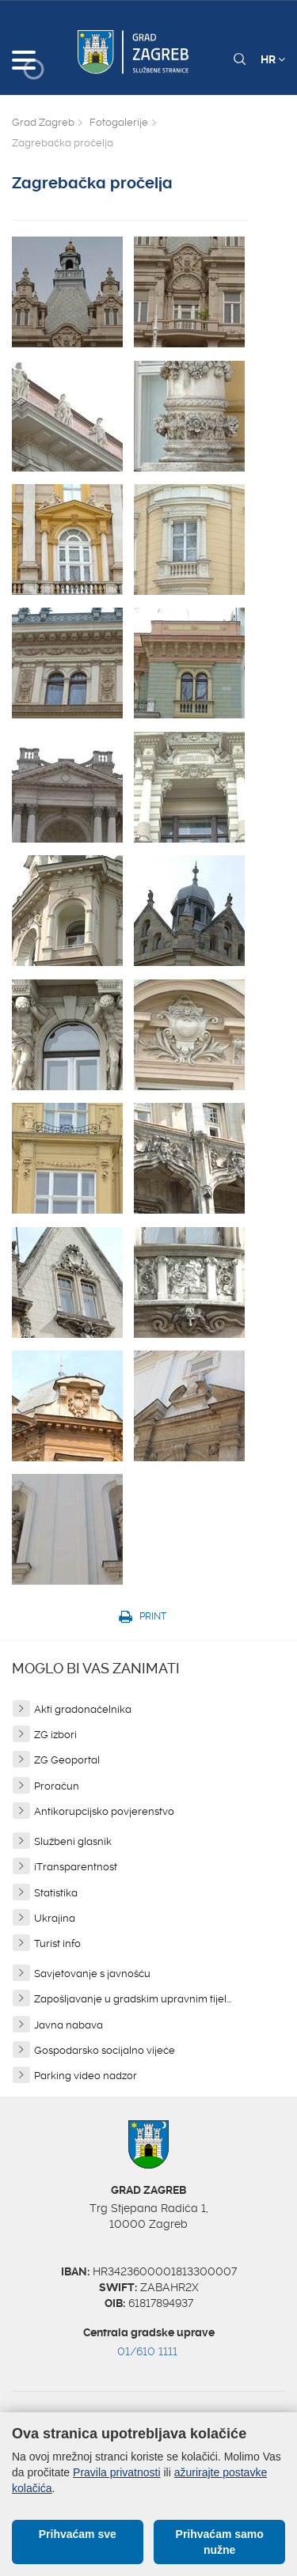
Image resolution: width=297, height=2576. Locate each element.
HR (273, 59)
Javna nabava (68, 2025)
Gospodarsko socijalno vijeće (104, 2050)
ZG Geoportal (67, 1760)
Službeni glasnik (73, 1841)
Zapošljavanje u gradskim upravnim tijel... (132, 1999)
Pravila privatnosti (117, 2472)
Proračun (56, 1786)
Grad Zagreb (43, 122)
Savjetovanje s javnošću (92, 1973)
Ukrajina (54, 1918)
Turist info (57, 1943)
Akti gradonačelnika (82, 1709)
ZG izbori (55, 1735)
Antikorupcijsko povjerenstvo (104, 1811)
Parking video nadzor (85, 2076)
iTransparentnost (75, 1867)
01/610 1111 (147, 2351)
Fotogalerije (118, 122)
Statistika (56, 1893)
